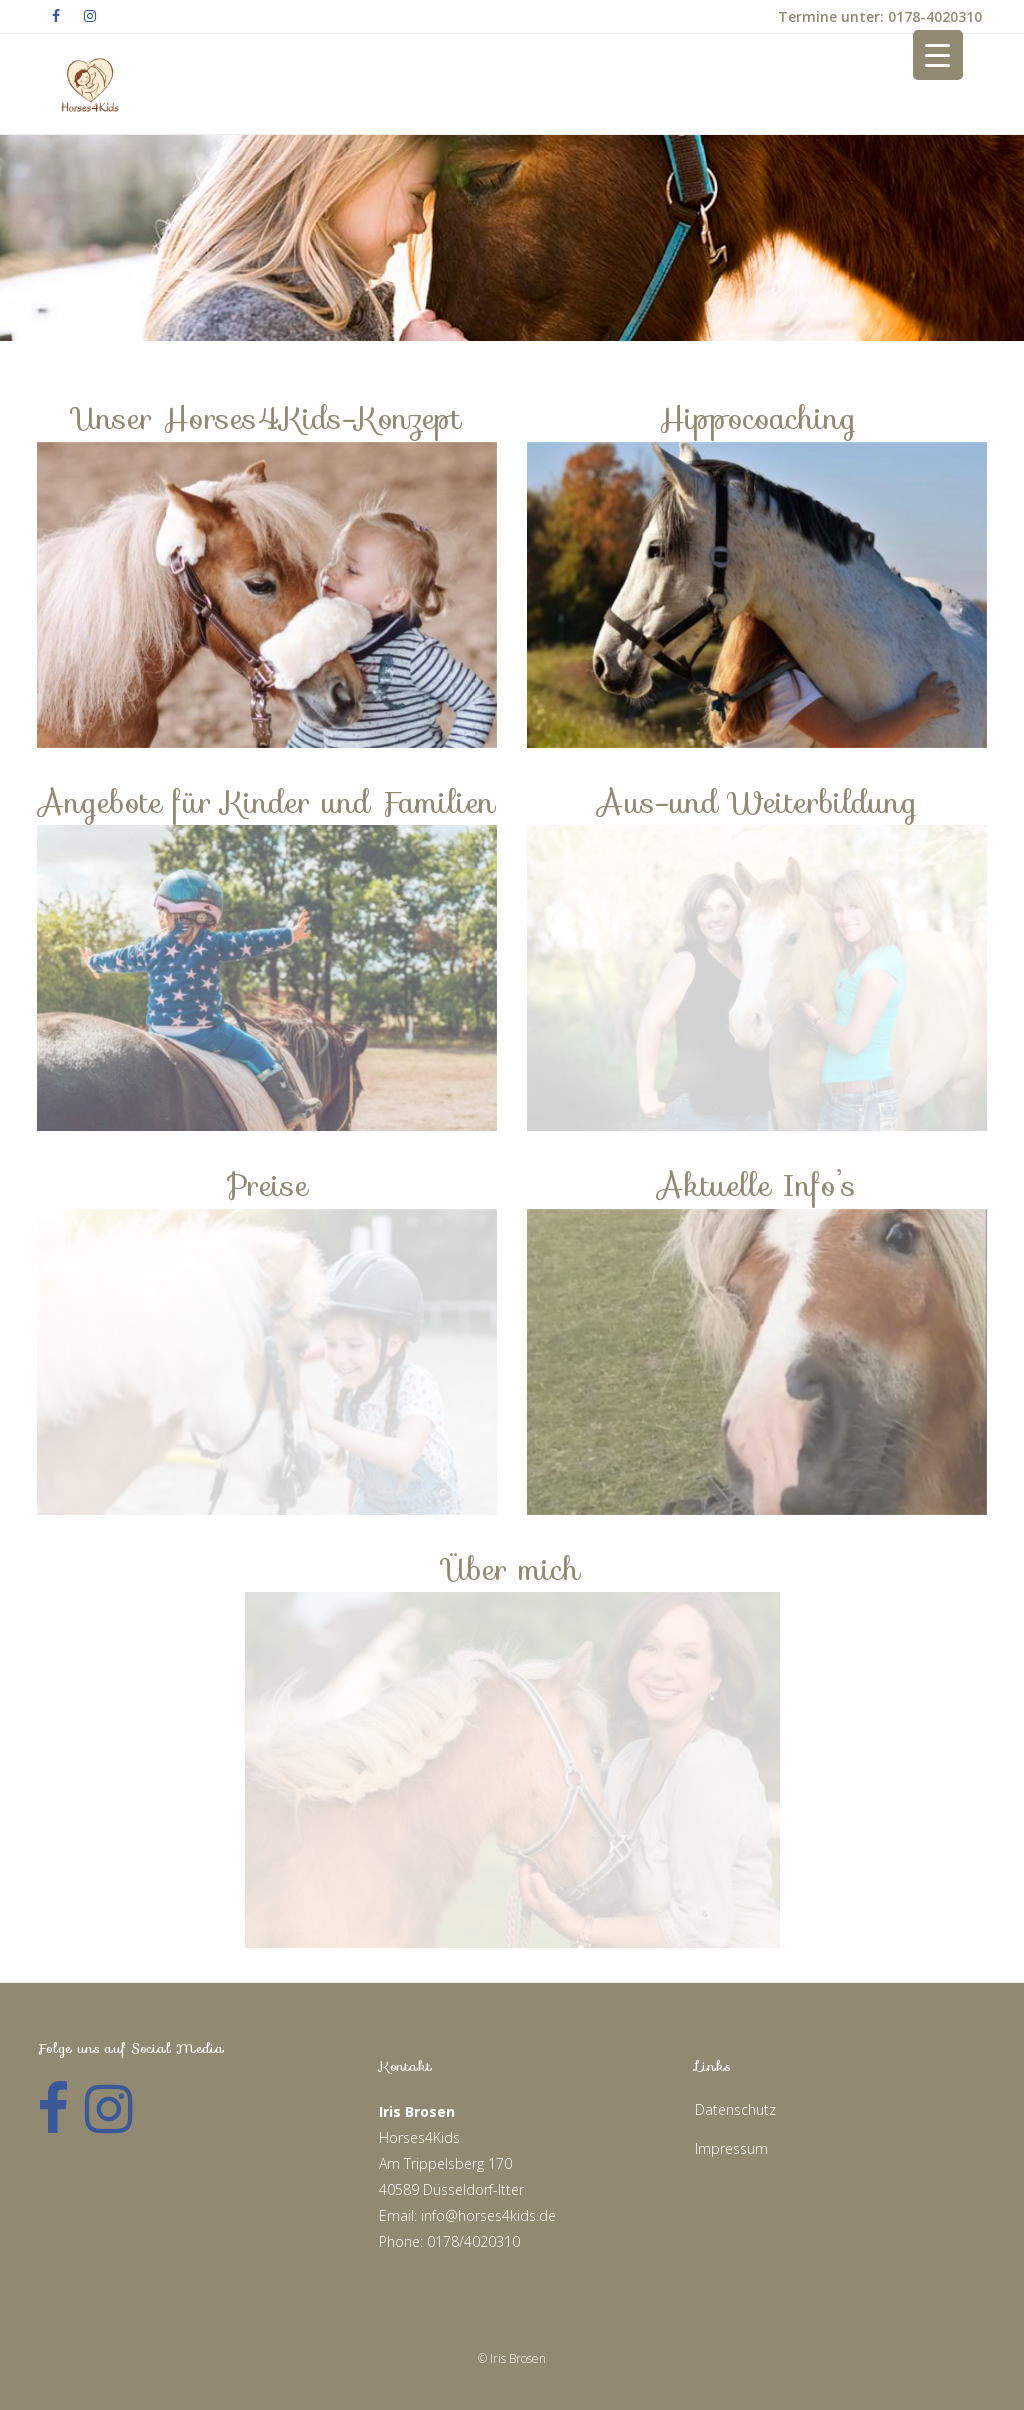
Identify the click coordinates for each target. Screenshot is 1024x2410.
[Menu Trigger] (938, 55)
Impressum (731, 2148)
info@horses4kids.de (488, 2215)
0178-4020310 (933, 16)
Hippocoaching (757, 418)
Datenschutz (735, 2109)
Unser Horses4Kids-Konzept (267, 418)
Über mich (512, 1569)
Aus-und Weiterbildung (757, 802)
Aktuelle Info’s (757, 1185)
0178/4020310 (473, 2241)
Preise (267, 1185)
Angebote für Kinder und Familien (267, 802)
